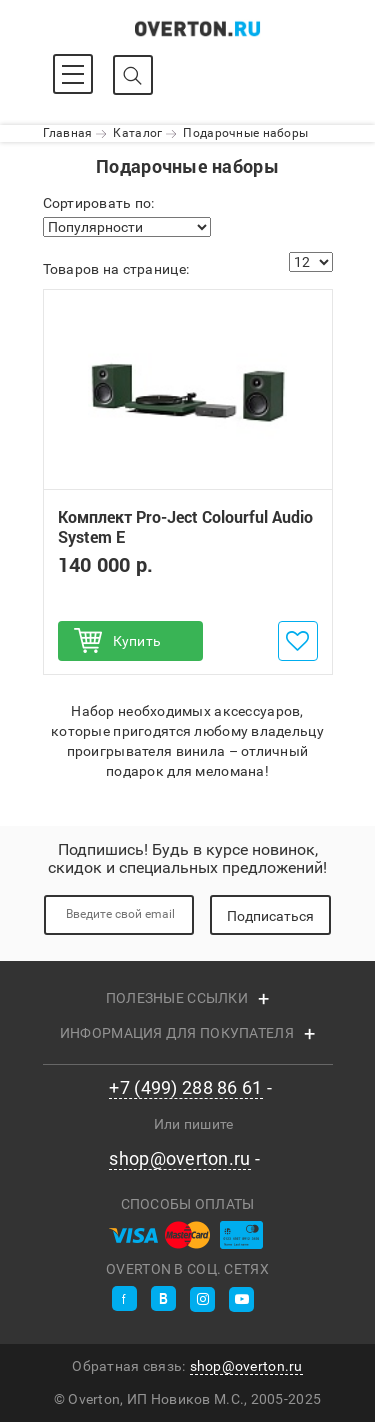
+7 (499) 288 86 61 (185, 1088)
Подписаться (270, 916)
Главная (68, 133)
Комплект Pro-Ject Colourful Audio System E (185, 527)
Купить (137, 641)
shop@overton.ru (179, 1159)
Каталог (137, 133)
